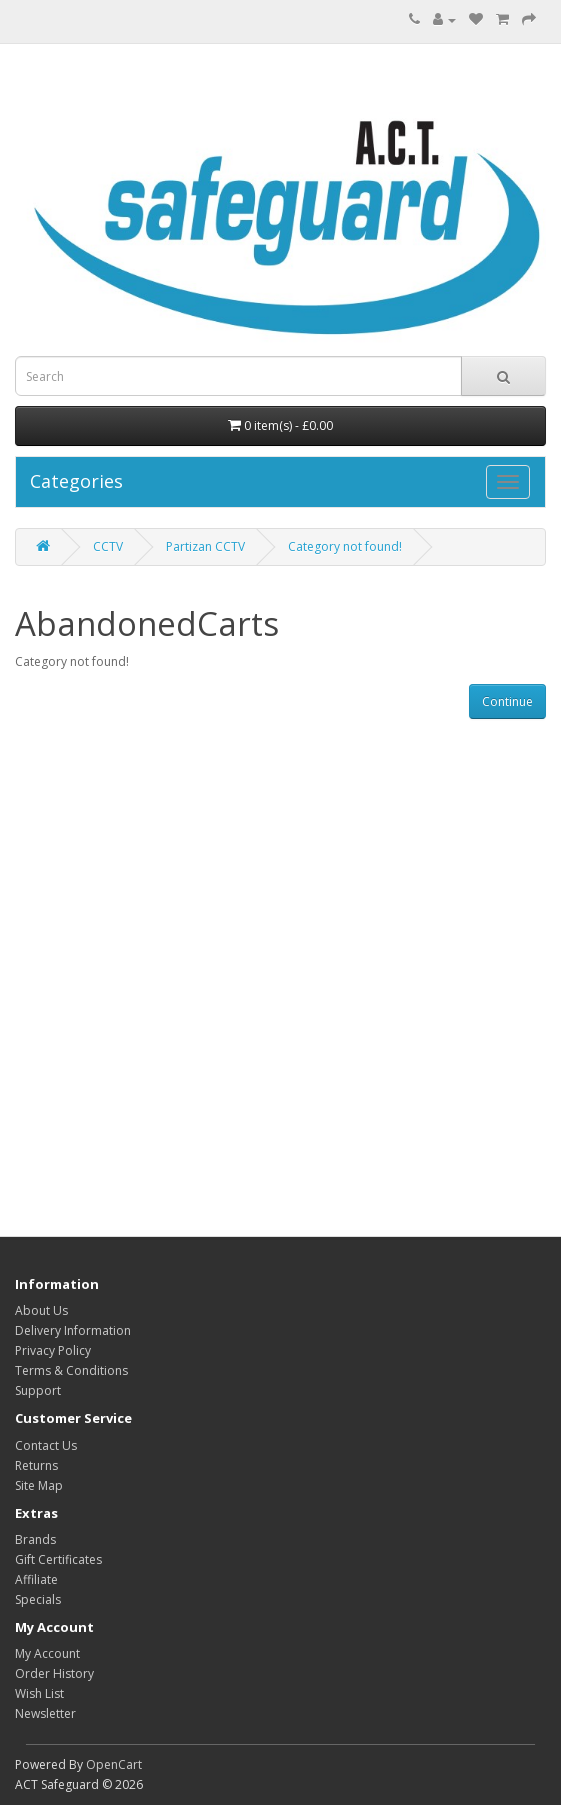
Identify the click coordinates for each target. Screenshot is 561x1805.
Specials (38, 1599)
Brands (35, 1539)
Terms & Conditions (71, 1370)
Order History (54, 1673)
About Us (41, 1310)
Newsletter (45, 1713)
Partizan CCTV (205, 546)
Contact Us (46, 1445)
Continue (507, 701)
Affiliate (36, 1579)
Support (38, 1390)
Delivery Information (73, 1330)
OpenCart (114, 1764)
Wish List (39, 1693)
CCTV (108, 546)
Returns (36, 1465)
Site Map (39, 1485)
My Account (47, 1653)
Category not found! (345, 546)
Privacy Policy (53, 1350)
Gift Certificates (58, 1559)
